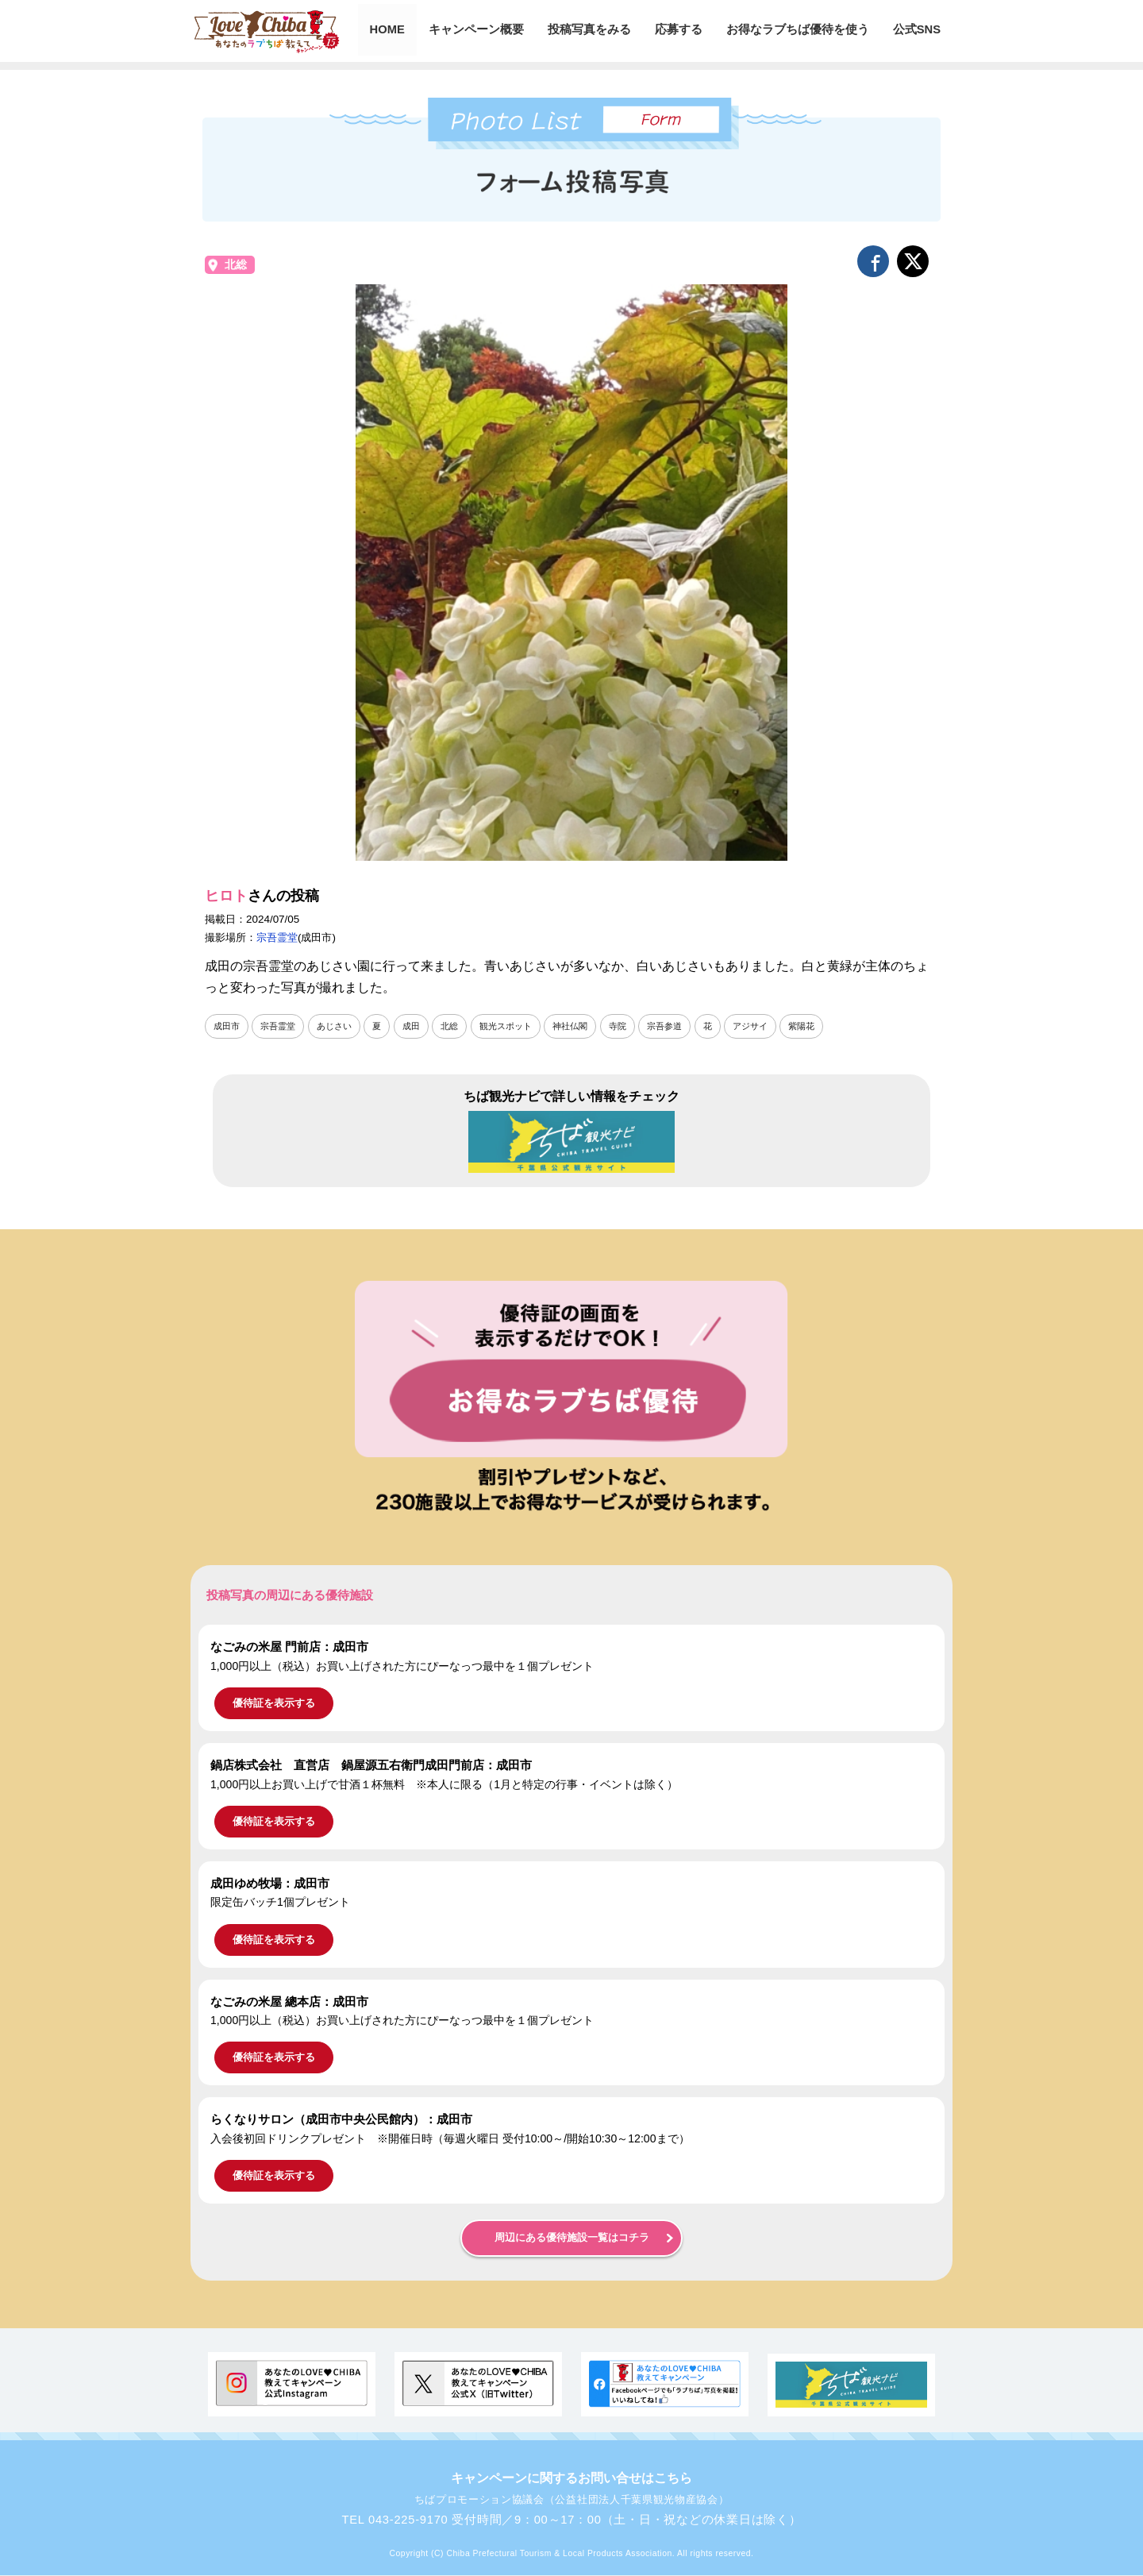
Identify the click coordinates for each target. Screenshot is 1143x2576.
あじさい (341, 1026)
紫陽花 (832, 1026)
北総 (236, 265)
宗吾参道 (688, 1026)
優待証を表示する (274, 1704)
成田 (421, 1026)
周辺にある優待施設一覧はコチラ (572, 2238)
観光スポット (520, 1026)
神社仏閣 (589, 1026)
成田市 (228, 1026)
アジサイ (778, 1026)
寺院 (638, 1026)
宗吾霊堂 (277, 937)
